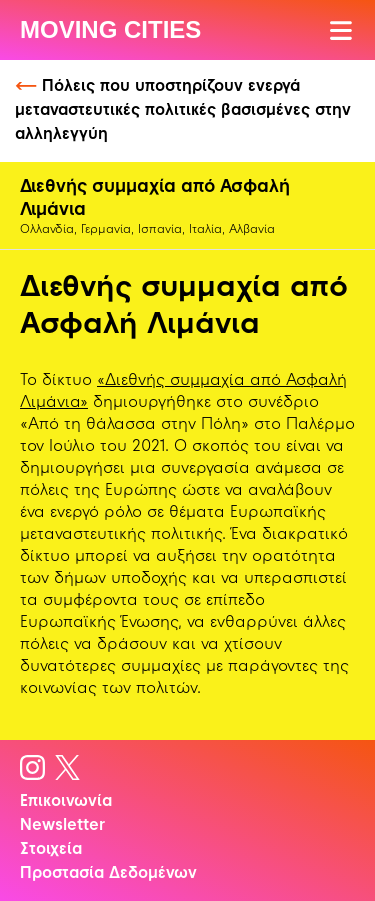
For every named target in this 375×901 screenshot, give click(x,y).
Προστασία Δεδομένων (108, 874)
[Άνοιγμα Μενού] (342, 30)
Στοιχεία (51, 850)
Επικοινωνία (66, 802)
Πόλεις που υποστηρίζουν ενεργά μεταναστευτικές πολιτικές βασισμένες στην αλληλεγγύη (183, 111)
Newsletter (62, 826)
